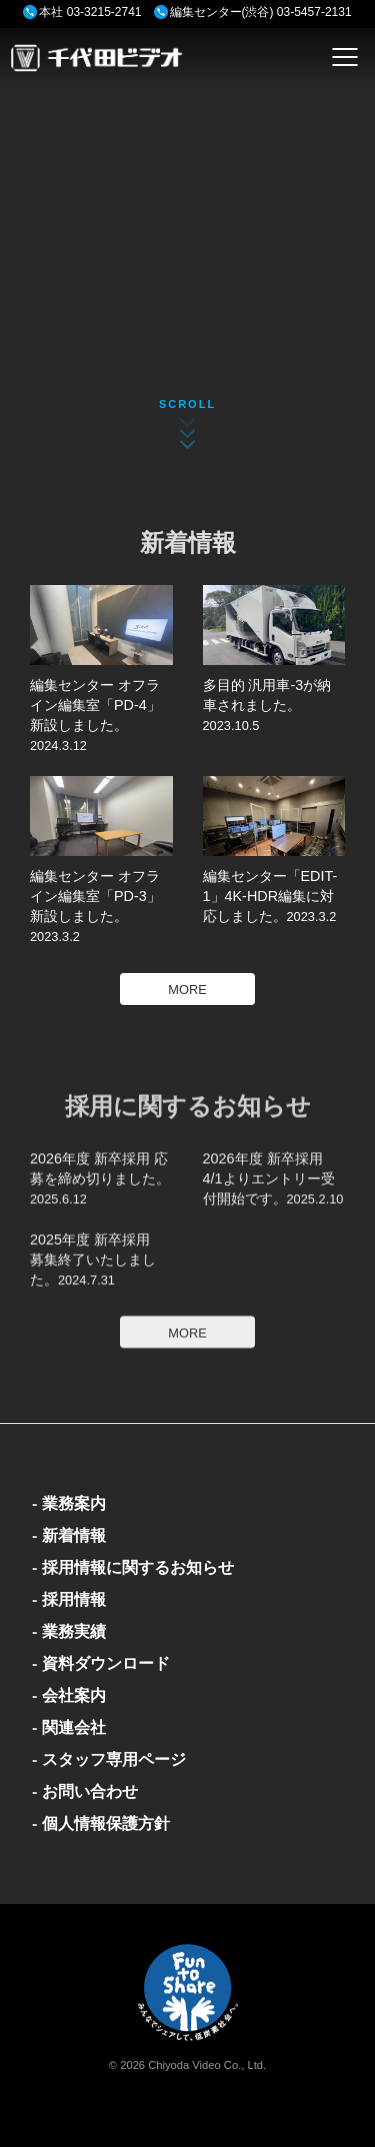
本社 (51, 12)
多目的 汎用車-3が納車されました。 (274, 659)
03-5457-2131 (314, 12)
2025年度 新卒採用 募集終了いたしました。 (97, 1276)
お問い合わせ (90, 1791)
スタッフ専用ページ (114, 1759)
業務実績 (74, 1631)
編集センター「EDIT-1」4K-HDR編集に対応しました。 (274, 850)
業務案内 (74, 1503)
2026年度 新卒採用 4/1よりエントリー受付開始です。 (273, 1195)
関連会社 (74, 1727)
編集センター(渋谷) (214, 12)
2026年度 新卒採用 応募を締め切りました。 (100, 1195)
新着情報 (74, 1535)
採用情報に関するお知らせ (138, 1567)
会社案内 (74, 1695)
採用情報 (74, 1599)
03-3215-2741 (104, 12)
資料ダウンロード (106, 1663)
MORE (187, 989)
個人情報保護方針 (106, 1823)
